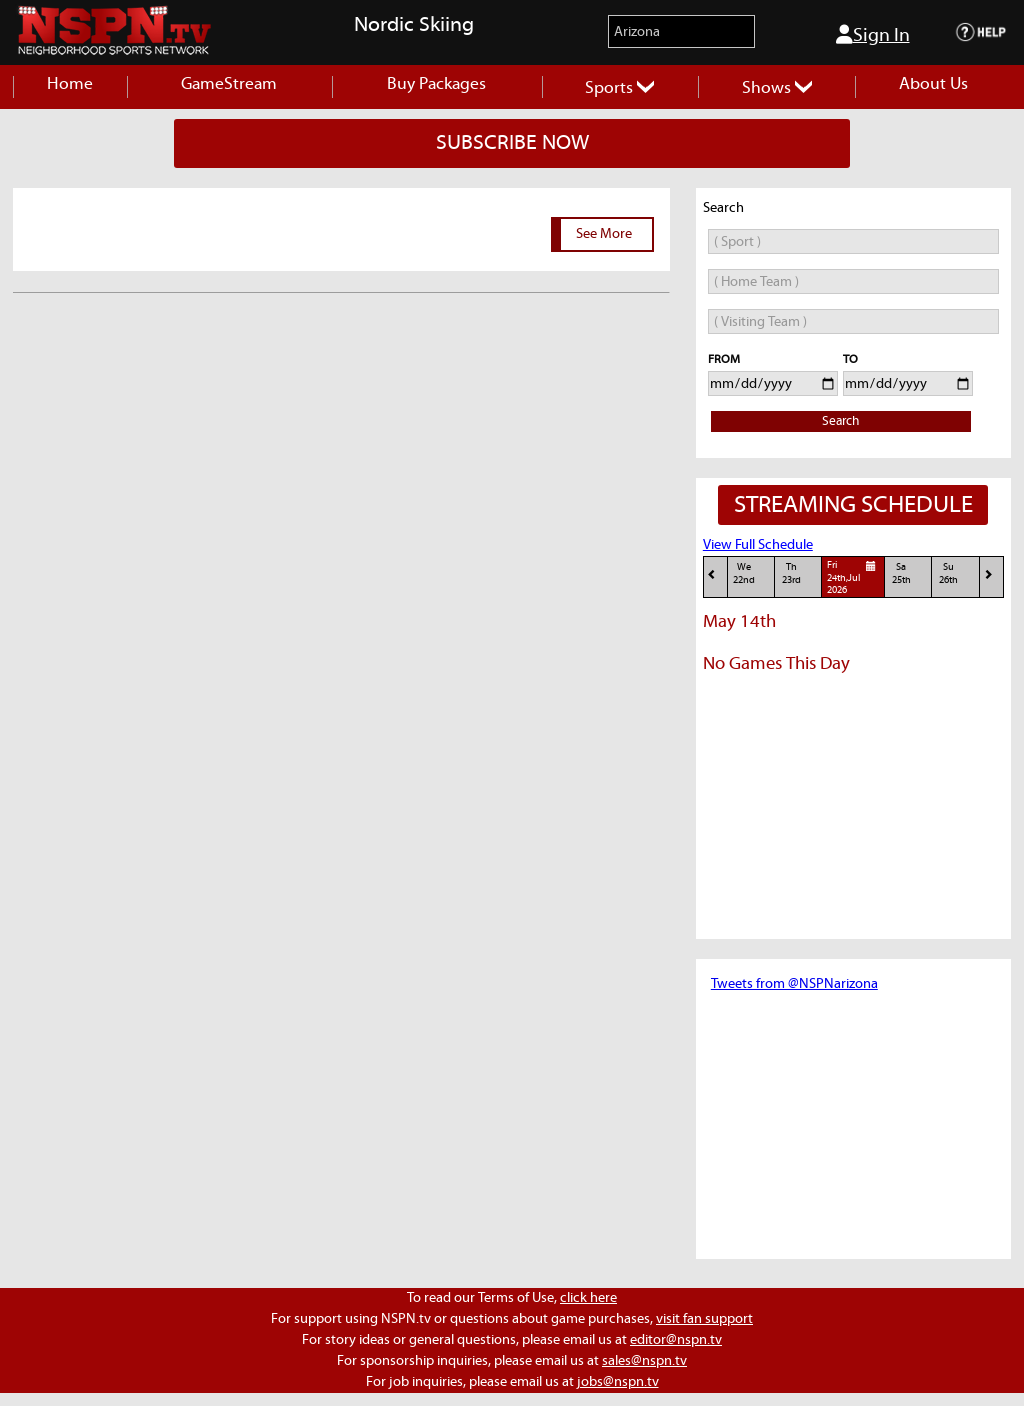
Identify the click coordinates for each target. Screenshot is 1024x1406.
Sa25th (901, 573)
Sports (619, 88)
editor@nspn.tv (676, 1340)
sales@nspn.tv (644, 1361)
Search (840, 421)
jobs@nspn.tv (618, 1382)
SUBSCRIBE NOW (512, 143)
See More (604, 234)
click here (588, 1298)
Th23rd (791, 573)
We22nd (744, 573)
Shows (777, 88)
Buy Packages (436, 84)
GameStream (229, 84)
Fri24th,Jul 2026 (854, 577)
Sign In (873, 35)
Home (70, 84)
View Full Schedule (758, 545)
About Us (933, 84)
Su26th (948, 573)
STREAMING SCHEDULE (853, 505)
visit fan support (704, 1319)
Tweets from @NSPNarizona (794, 984)
